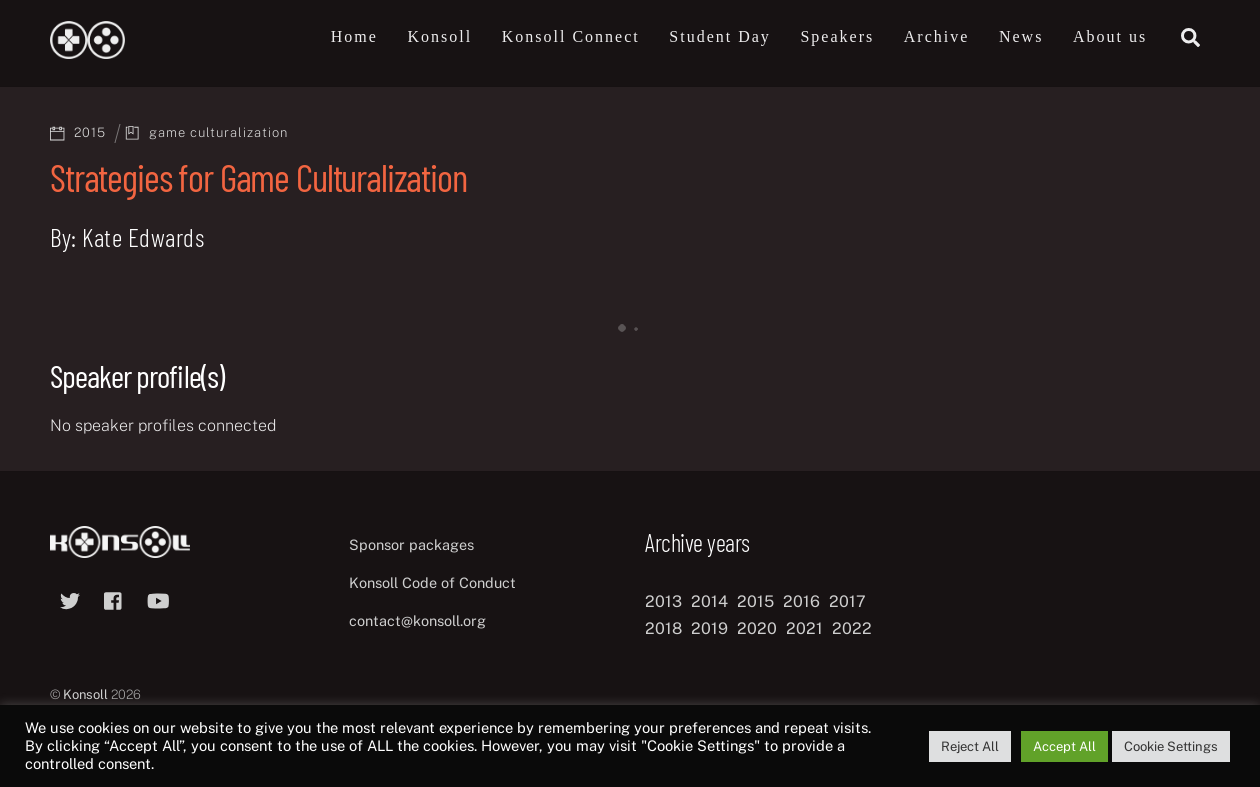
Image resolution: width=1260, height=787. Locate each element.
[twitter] (70, 598)
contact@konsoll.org (417, 620)
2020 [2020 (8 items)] (757, 628)
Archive (937, 36)
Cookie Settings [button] (1171, 746)
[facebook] (114, 598)
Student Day (720, 36)
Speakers (837, 36)
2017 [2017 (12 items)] (847, 601)
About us (1110, 36)
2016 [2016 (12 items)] (801, 601)
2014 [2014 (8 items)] (709, 601)
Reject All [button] (970, 746)
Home (354, 36)
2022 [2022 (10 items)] (852, 628)
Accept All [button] (1064, 746)
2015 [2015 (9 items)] (755, 601)
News (1021, 36)
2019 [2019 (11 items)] (709, 628)
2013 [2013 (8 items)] (663, 601)
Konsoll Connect (571, 36)
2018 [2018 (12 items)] (663, 628)
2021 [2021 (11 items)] (804, 628)
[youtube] (158, 598)
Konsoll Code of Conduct (432, 582)
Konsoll (439, 36)
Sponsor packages (411, 544)
